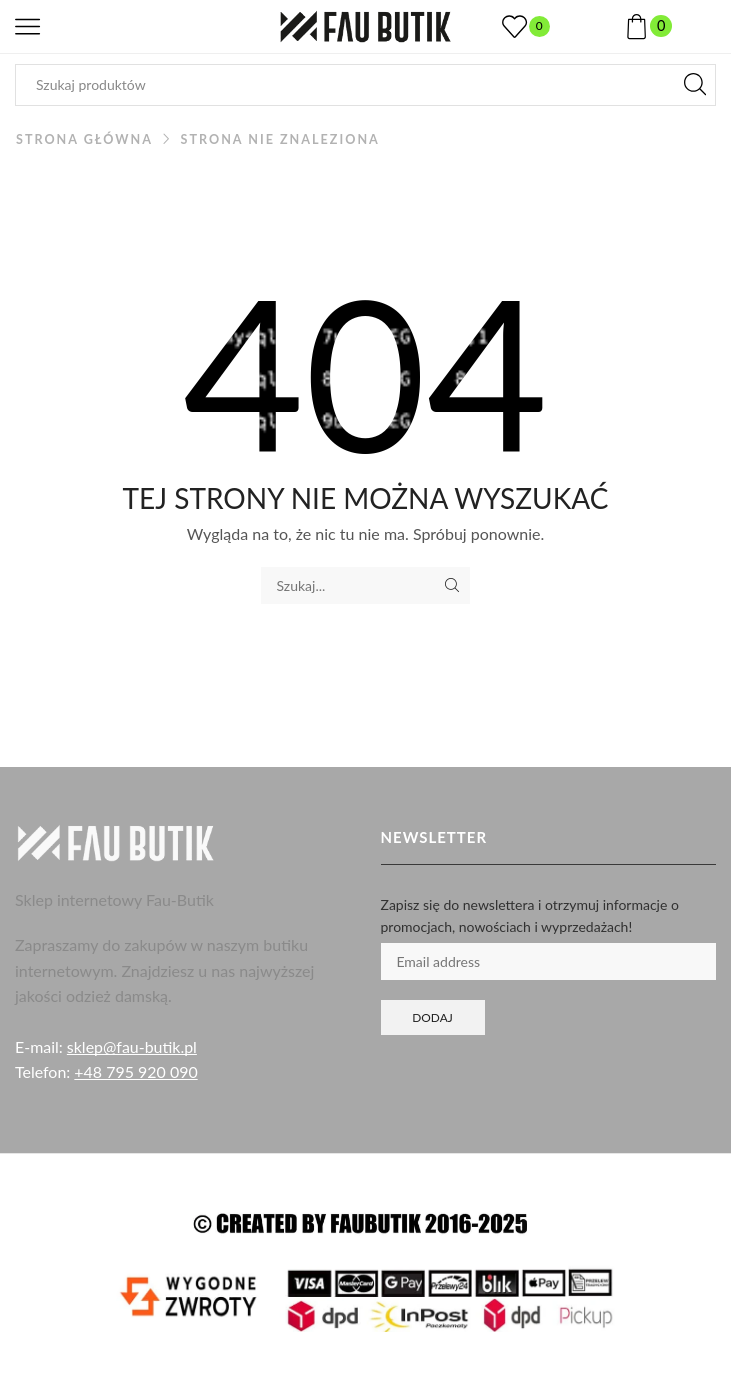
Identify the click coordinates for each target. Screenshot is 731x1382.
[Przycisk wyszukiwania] (695, 85)
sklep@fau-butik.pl (132, 1046)
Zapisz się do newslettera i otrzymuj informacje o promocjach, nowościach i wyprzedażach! (530, 915)
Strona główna (84, 139)
